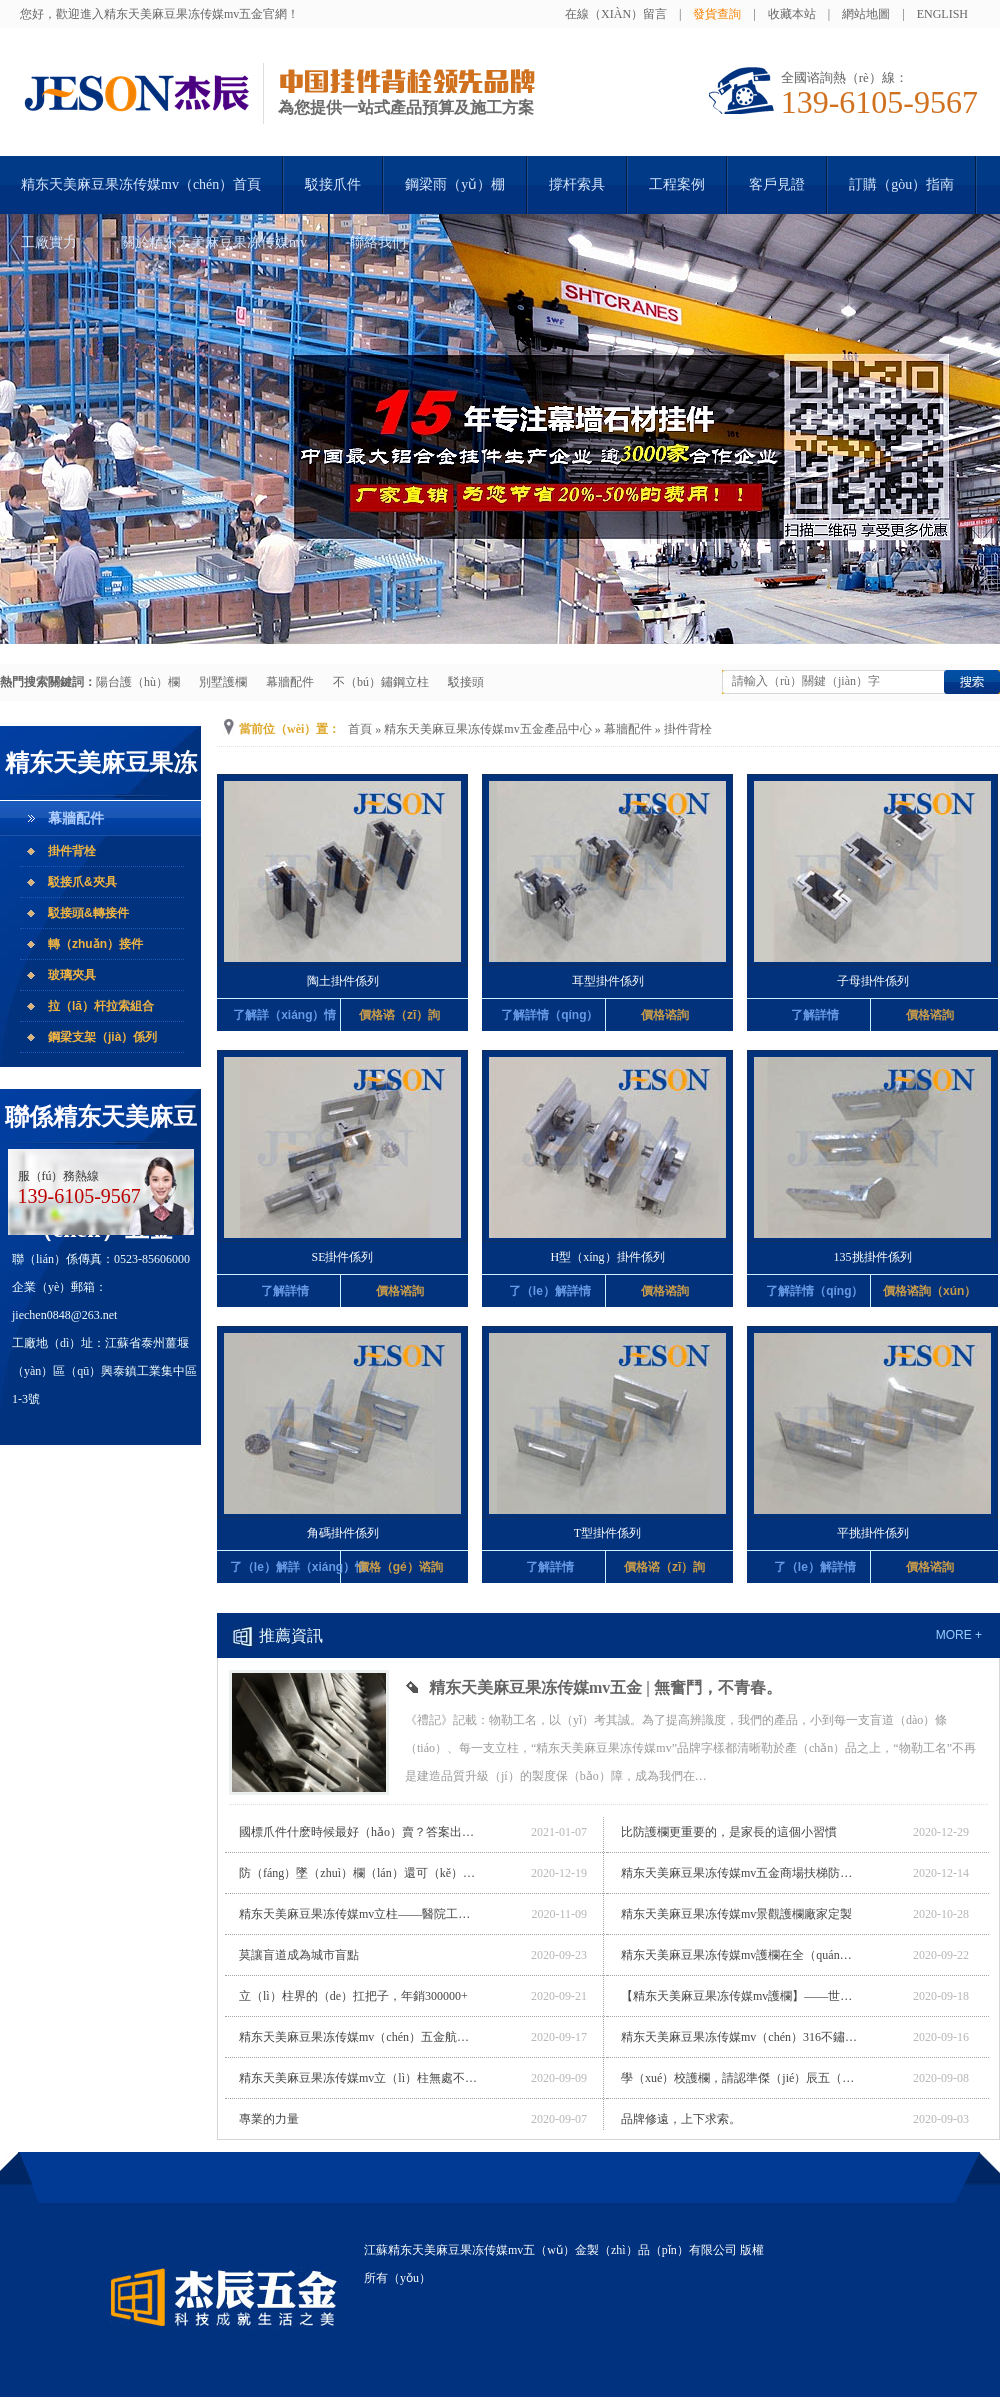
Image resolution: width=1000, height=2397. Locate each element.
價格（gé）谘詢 (400, 1567)
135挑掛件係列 (873, 1257)
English (942, 14)
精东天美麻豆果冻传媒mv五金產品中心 (487, 729)
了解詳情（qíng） (549, 1015)
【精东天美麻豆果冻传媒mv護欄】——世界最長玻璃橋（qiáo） (741, 1996)
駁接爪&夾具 (82, 882)
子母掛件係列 (873, 981)
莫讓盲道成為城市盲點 (299, 1955)
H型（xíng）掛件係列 (608, 1257)
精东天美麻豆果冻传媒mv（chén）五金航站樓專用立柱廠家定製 (359, 2037)
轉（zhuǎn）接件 (95, 944)
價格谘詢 (665, 1015)
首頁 (360, 729)
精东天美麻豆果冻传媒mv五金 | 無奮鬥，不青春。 (605, 1687)
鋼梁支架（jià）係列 (102, 1037)
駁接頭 (466, 682)
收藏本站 (792, 14)
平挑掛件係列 (873, 1533)
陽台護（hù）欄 (138, 682)
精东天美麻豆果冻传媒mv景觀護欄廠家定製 (736, 1914)
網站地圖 (866, 14)
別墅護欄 (223, 682)
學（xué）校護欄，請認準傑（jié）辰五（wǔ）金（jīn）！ (741, 2078)
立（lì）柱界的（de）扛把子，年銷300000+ (353, 1996)
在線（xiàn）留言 (616, 14)
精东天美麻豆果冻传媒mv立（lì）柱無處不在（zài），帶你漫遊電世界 (359, 2078)
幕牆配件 (290, 682)
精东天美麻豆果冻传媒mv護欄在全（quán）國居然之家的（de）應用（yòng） (741, 1955)
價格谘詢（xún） (929, 1291)
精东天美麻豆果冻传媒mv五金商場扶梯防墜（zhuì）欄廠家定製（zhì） (741, 1873)
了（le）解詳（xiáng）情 (285, 1567)
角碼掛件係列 (343, 1533)
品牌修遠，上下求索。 (681, 2119)
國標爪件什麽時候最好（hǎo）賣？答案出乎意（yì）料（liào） (359, 1832)
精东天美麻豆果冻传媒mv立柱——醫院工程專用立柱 (359, 1914)
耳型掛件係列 (608, 981)
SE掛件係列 (342, 1257)
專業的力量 (269, 2119)
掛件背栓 (72, 851)
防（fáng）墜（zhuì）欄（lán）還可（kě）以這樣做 (359, 1873)
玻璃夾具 (72, 975)
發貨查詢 (717, 14)
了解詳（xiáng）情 (284, 1015)
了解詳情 (815, 1015)
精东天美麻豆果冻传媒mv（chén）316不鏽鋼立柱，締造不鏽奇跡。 (741, 2037)
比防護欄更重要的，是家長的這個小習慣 (729, 1832)
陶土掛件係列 (343, 981)
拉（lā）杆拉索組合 (101, 1006)
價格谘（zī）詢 (399, 1015)
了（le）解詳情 (550, 1291)
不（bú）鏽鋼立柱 (381, 682)
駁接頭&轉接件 (88, 913)
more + (959, 1635)
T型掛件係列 (607, 1533)
